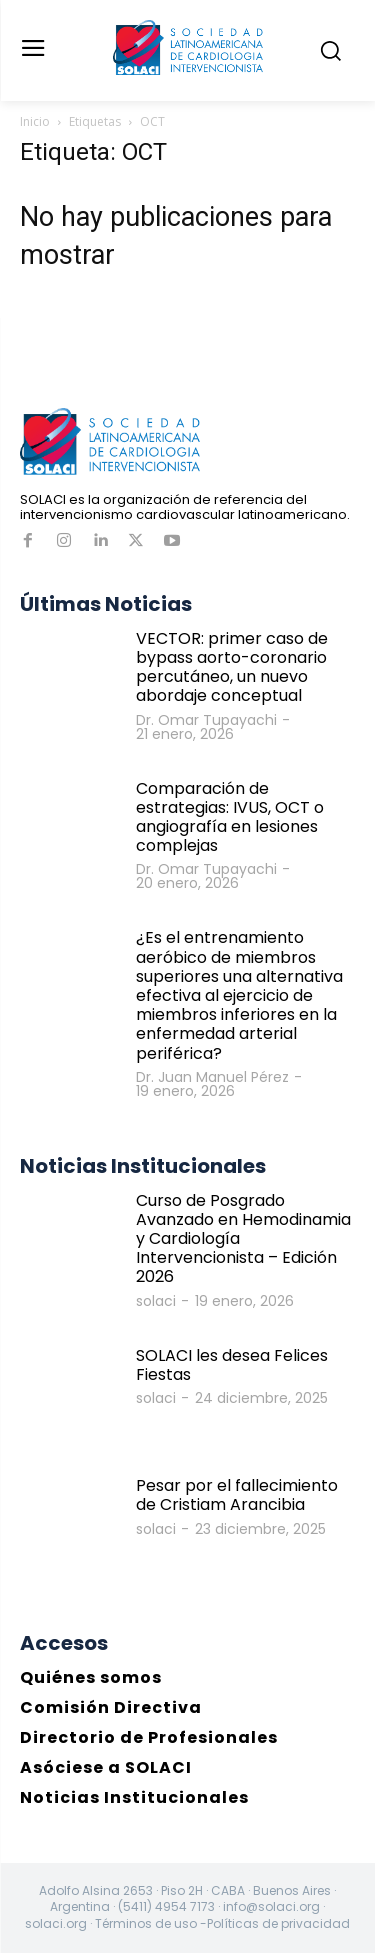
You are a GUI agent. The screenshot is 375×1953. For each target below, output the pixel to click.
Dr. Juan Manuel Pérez (212, 1077)
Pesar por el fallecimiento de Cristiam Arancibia (237, 1495)
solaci (156, 1301)
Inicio (35, 121)
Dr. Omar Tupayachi (206, 720)
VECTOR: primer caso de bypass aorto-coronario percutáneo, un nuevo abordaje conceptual (232, 667)
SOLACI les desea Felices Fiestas (232, 1365)
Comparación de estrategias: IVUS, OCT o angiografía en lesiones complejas (230, 817)
